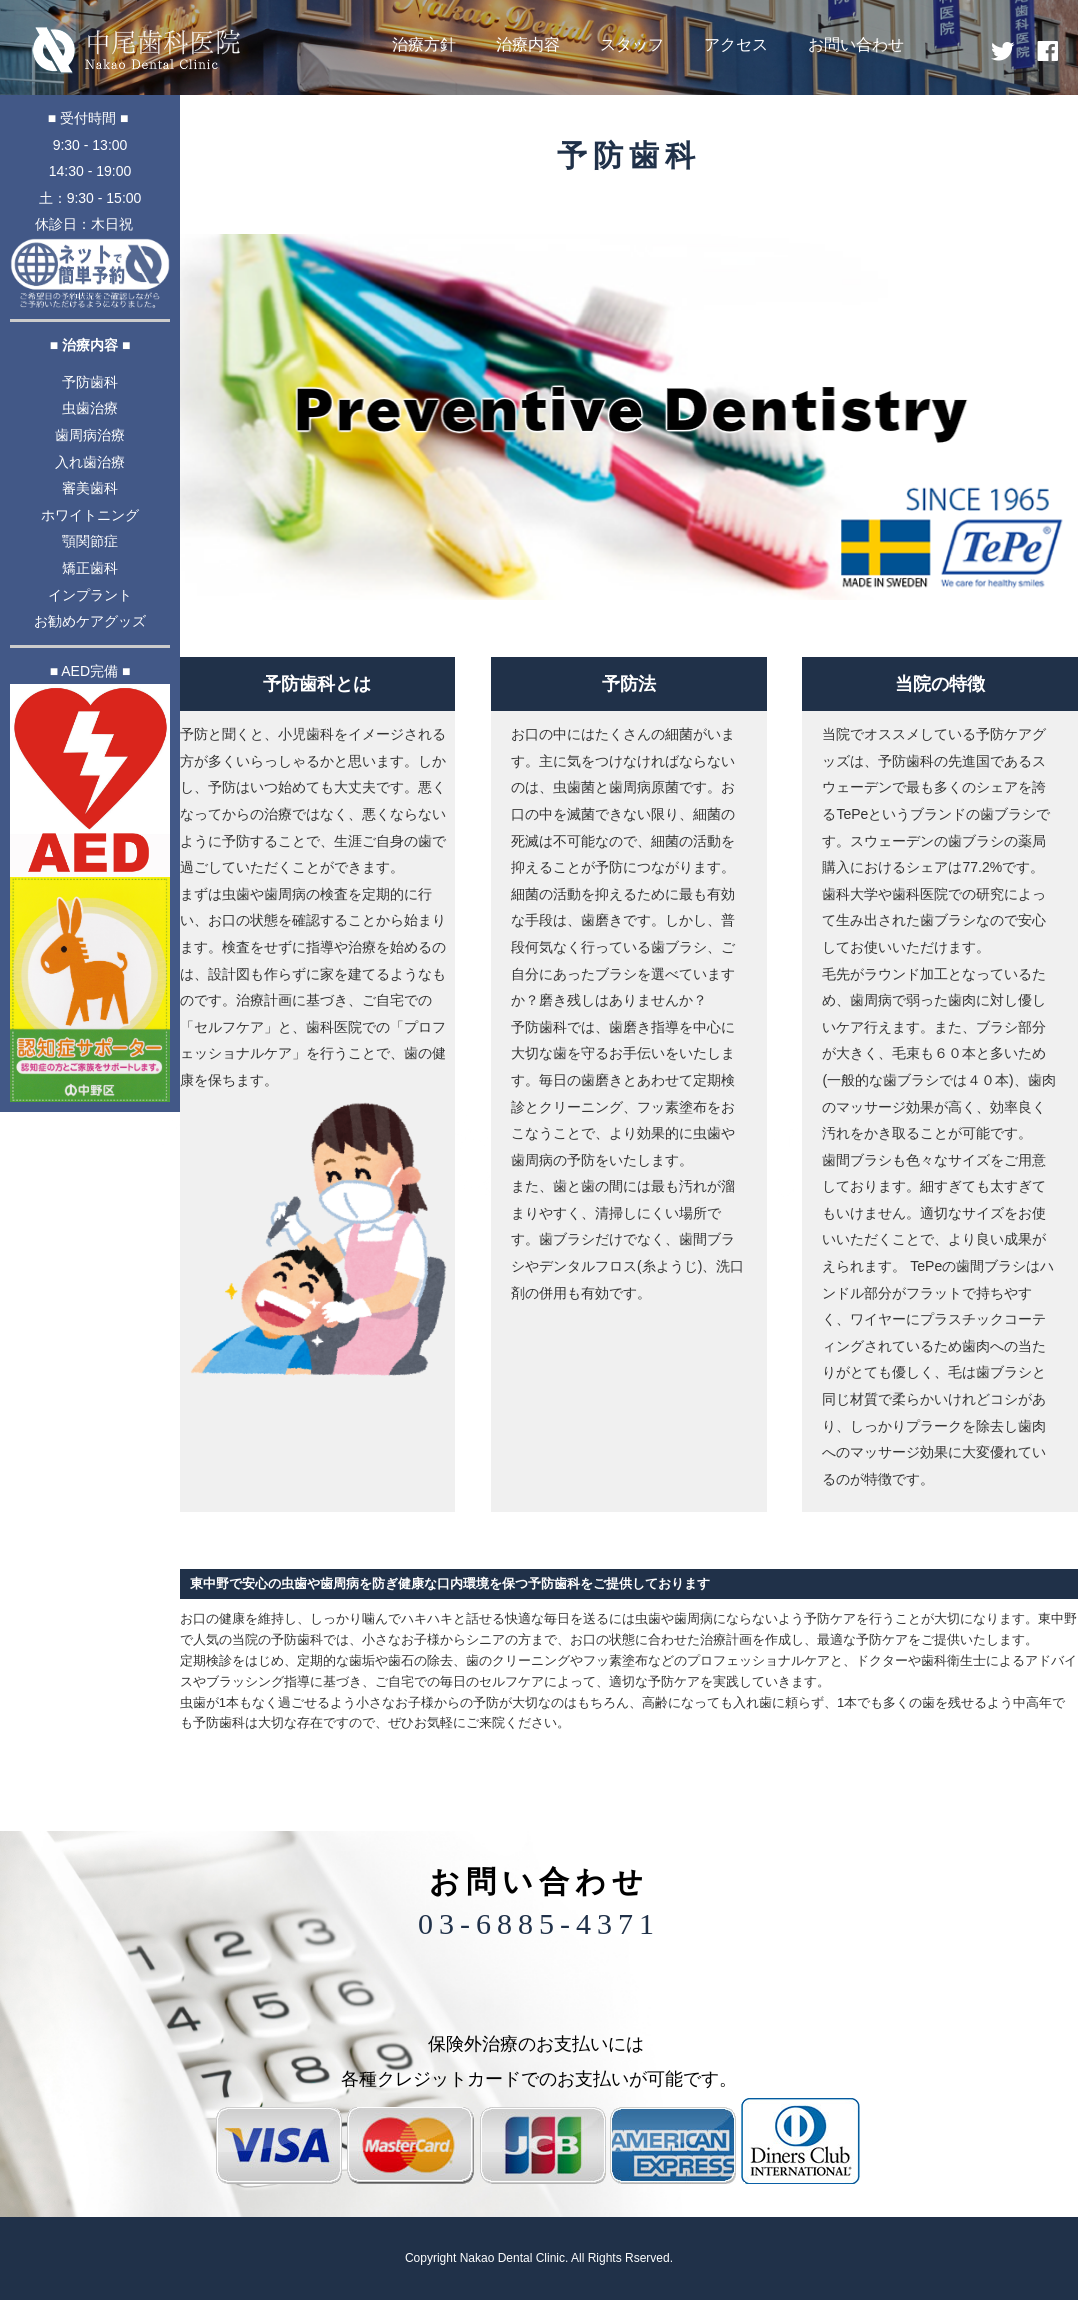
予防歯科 (90, 382)
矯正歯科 (90, 568)
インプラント (90, 595)
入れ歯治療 (90, 462)
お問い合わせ (856, 44)
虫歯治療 (90, 408)
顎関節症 (90, 541)
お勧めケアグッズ (90, 621)
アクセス (736, 44)
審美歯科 (90, 488)
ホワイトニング (90, 515)
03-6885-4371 (539, 1923)
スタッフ (632, 44)
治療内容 (528, 44)
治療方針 (424, 44)
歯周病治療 (90, 435)
